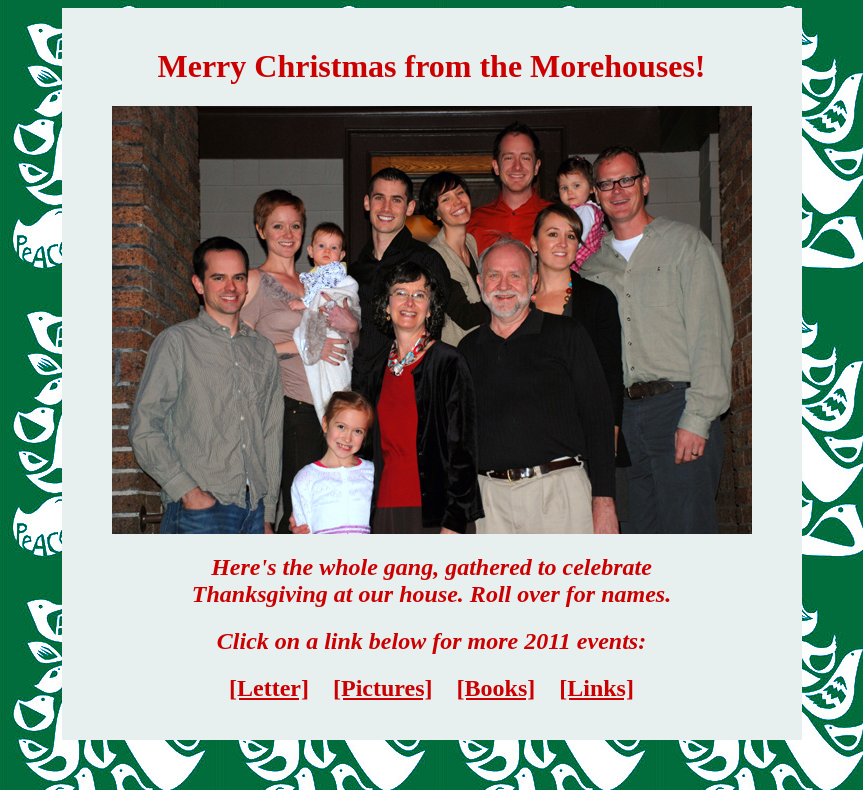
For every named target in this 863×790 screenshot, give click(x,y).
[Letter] (269, 688)
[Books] (496, 688)
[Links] (596, 688)
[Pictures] (383, 688)
